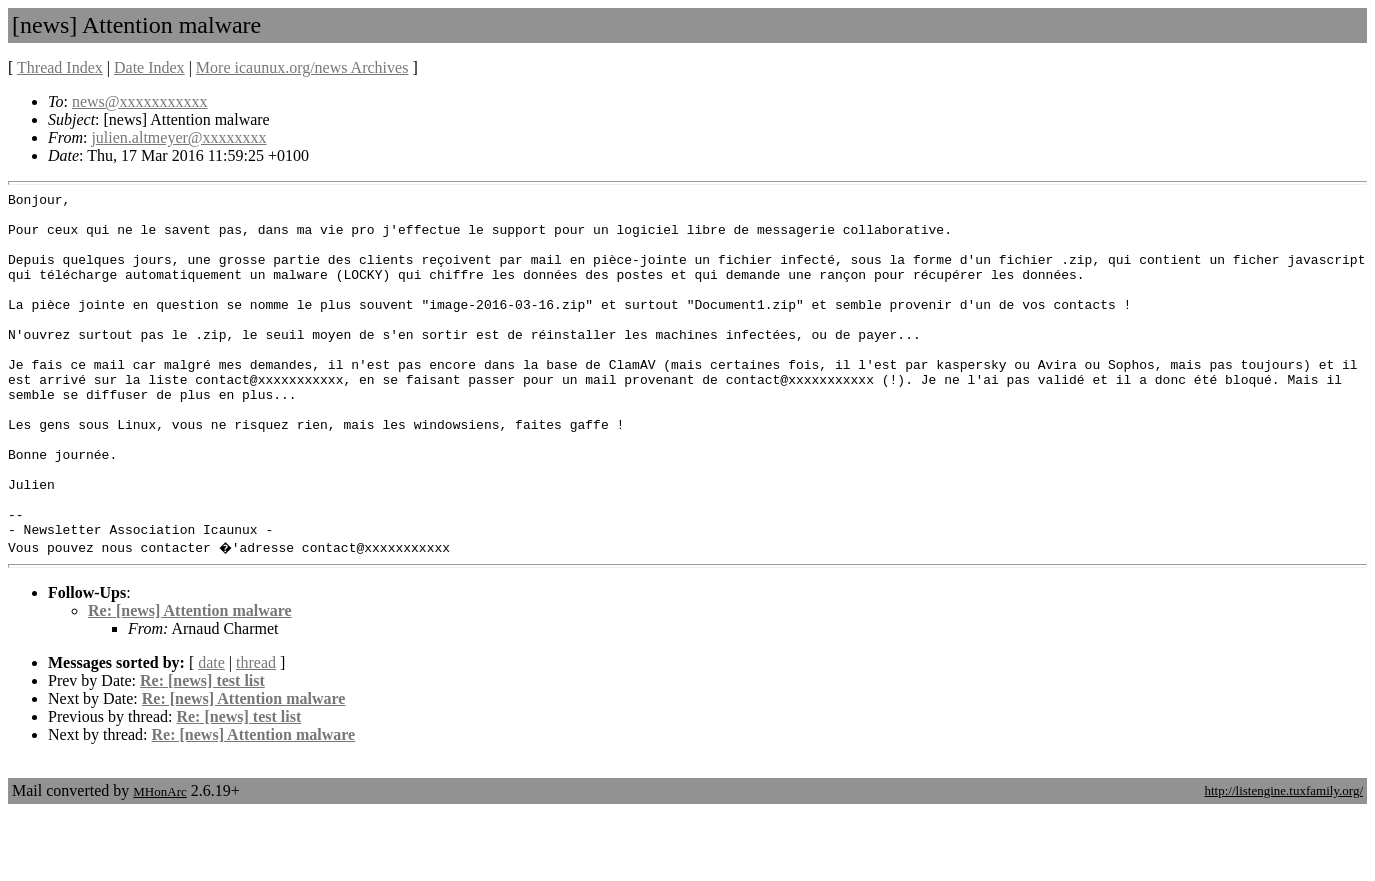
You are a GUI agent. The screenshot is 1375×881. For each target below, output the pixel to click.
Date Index (149, 67)
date (211, 731)
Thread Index (60, 67)
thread (256, 731)
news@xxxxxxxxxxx (140, 101)
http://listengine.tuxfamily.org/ (1283, 859)
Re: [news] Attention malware (190, 679)
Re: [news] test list (202, 749)
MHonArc (159, 860)
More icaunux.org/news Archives (302, 67)
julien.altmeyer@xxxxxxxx (178, 137)
